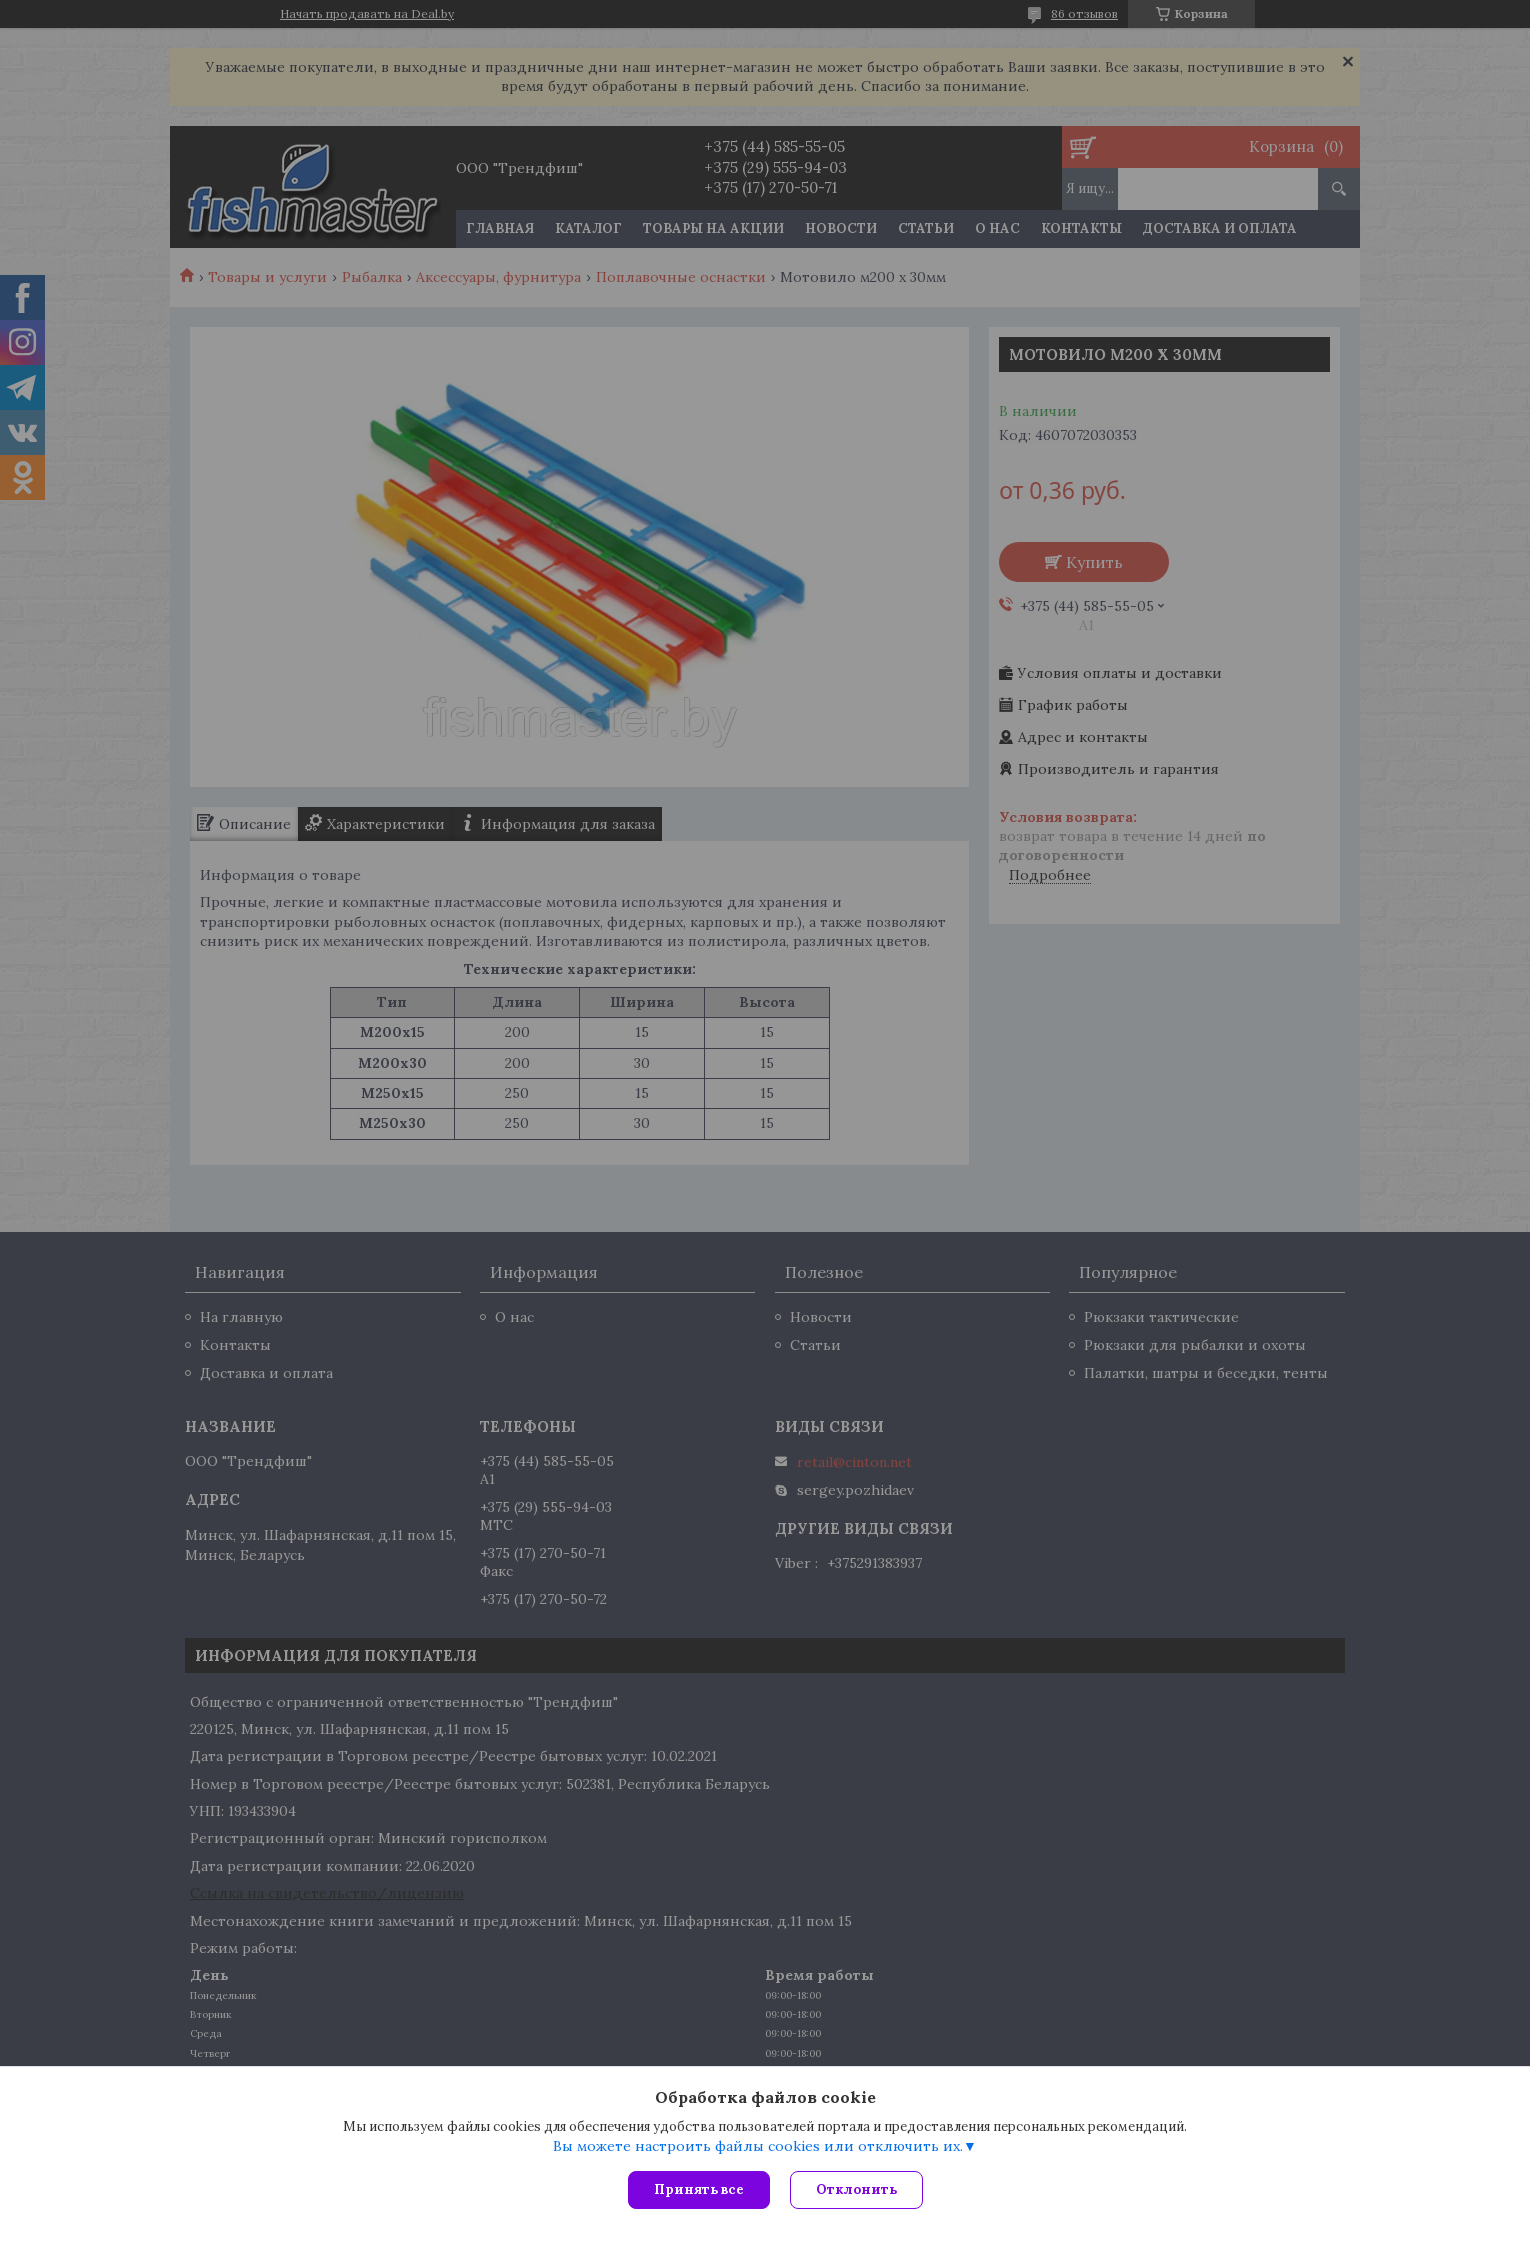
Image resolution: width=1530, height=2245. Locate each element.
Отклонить (856, 2189)
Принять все (699, 2189)
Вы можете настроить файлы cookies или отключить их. (758, 2146)
